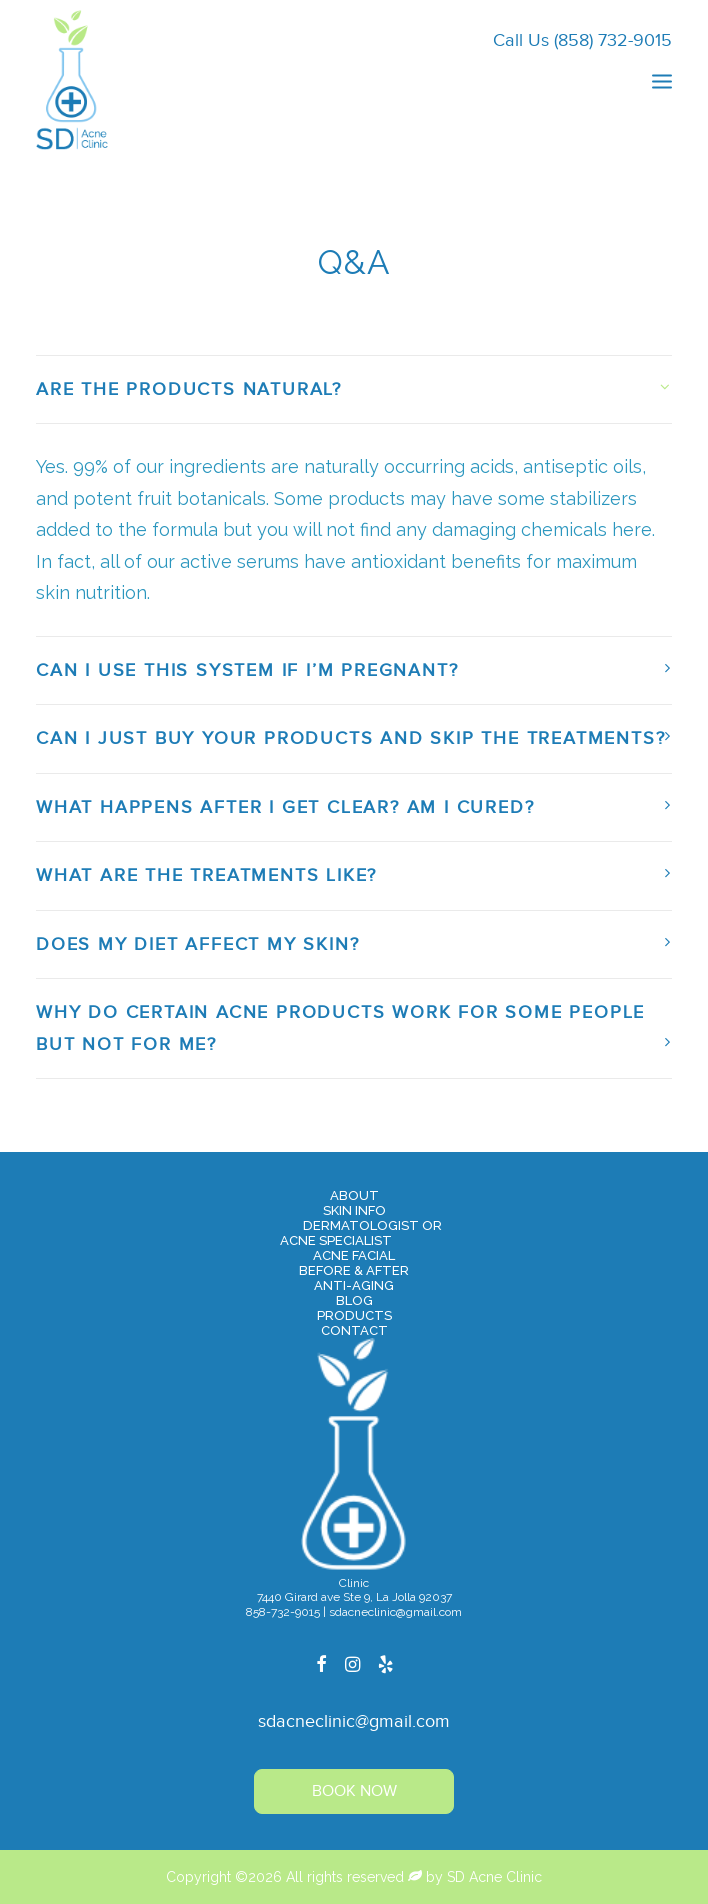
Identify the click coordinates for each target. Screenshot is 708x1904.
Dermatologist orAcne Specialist (361, 1233)
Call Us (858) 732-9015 (582, 40)
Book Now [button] (354, 1791)
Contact (354, 1330)
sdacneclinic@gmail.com (354, 1721)
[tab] (354, 390)
